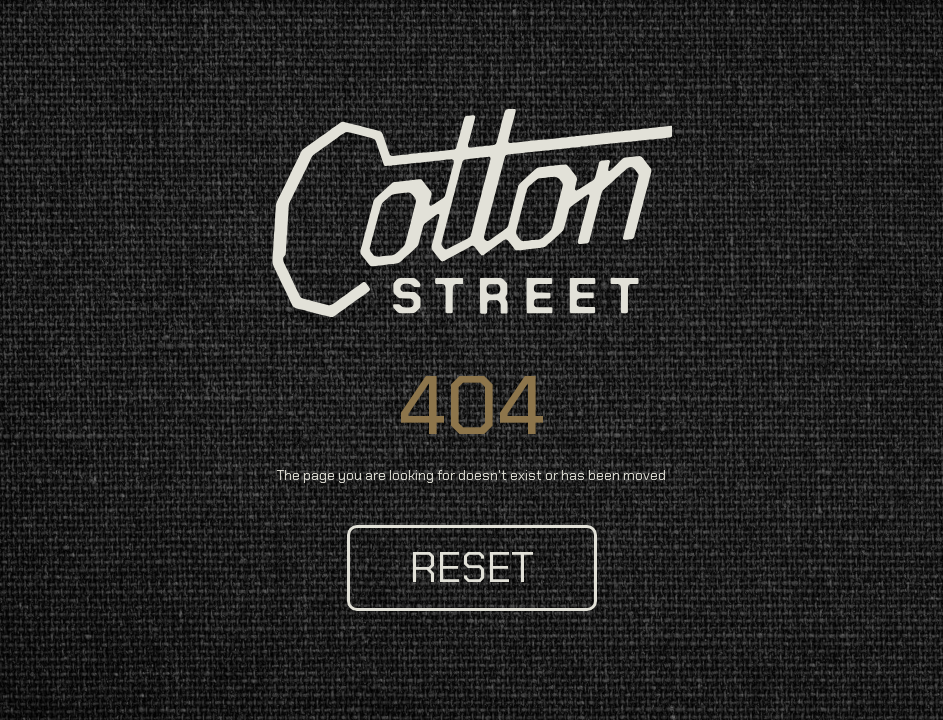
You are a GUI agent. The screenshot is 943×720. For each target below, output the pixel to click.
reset (472, 567)
